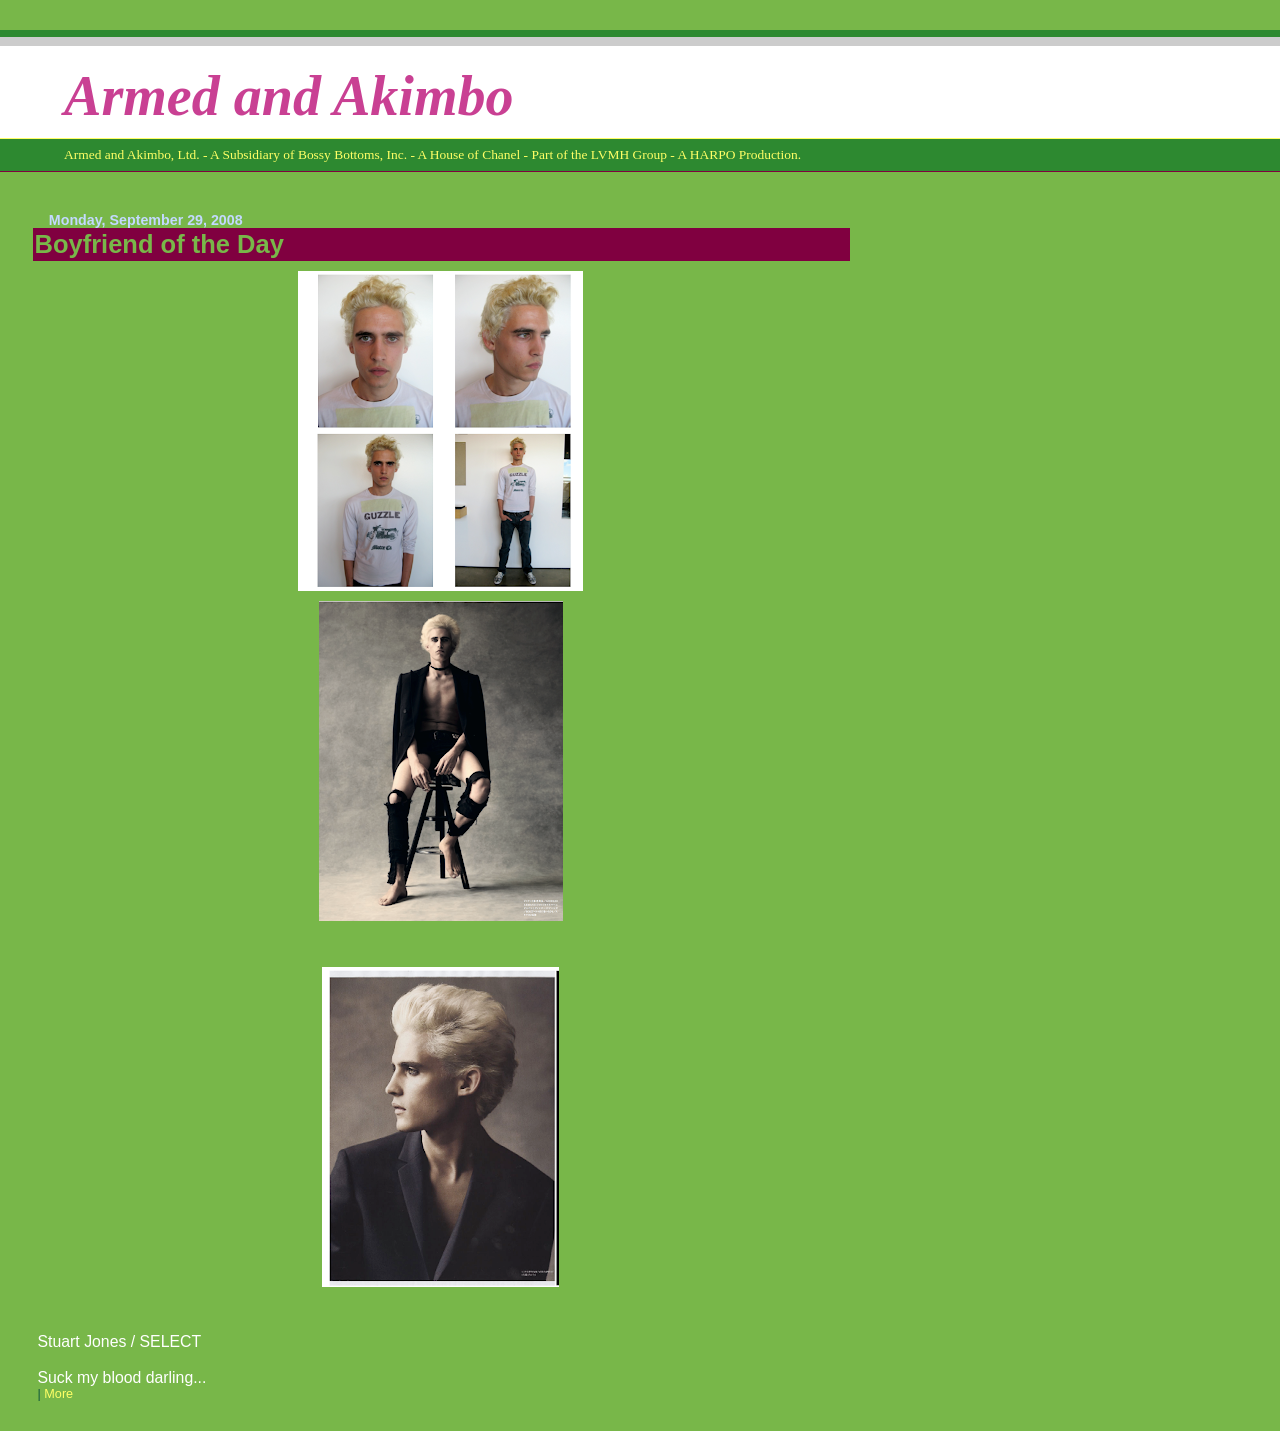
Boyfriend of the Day (159, 244)
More (58, 1394)
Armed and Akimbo (289, 96)
